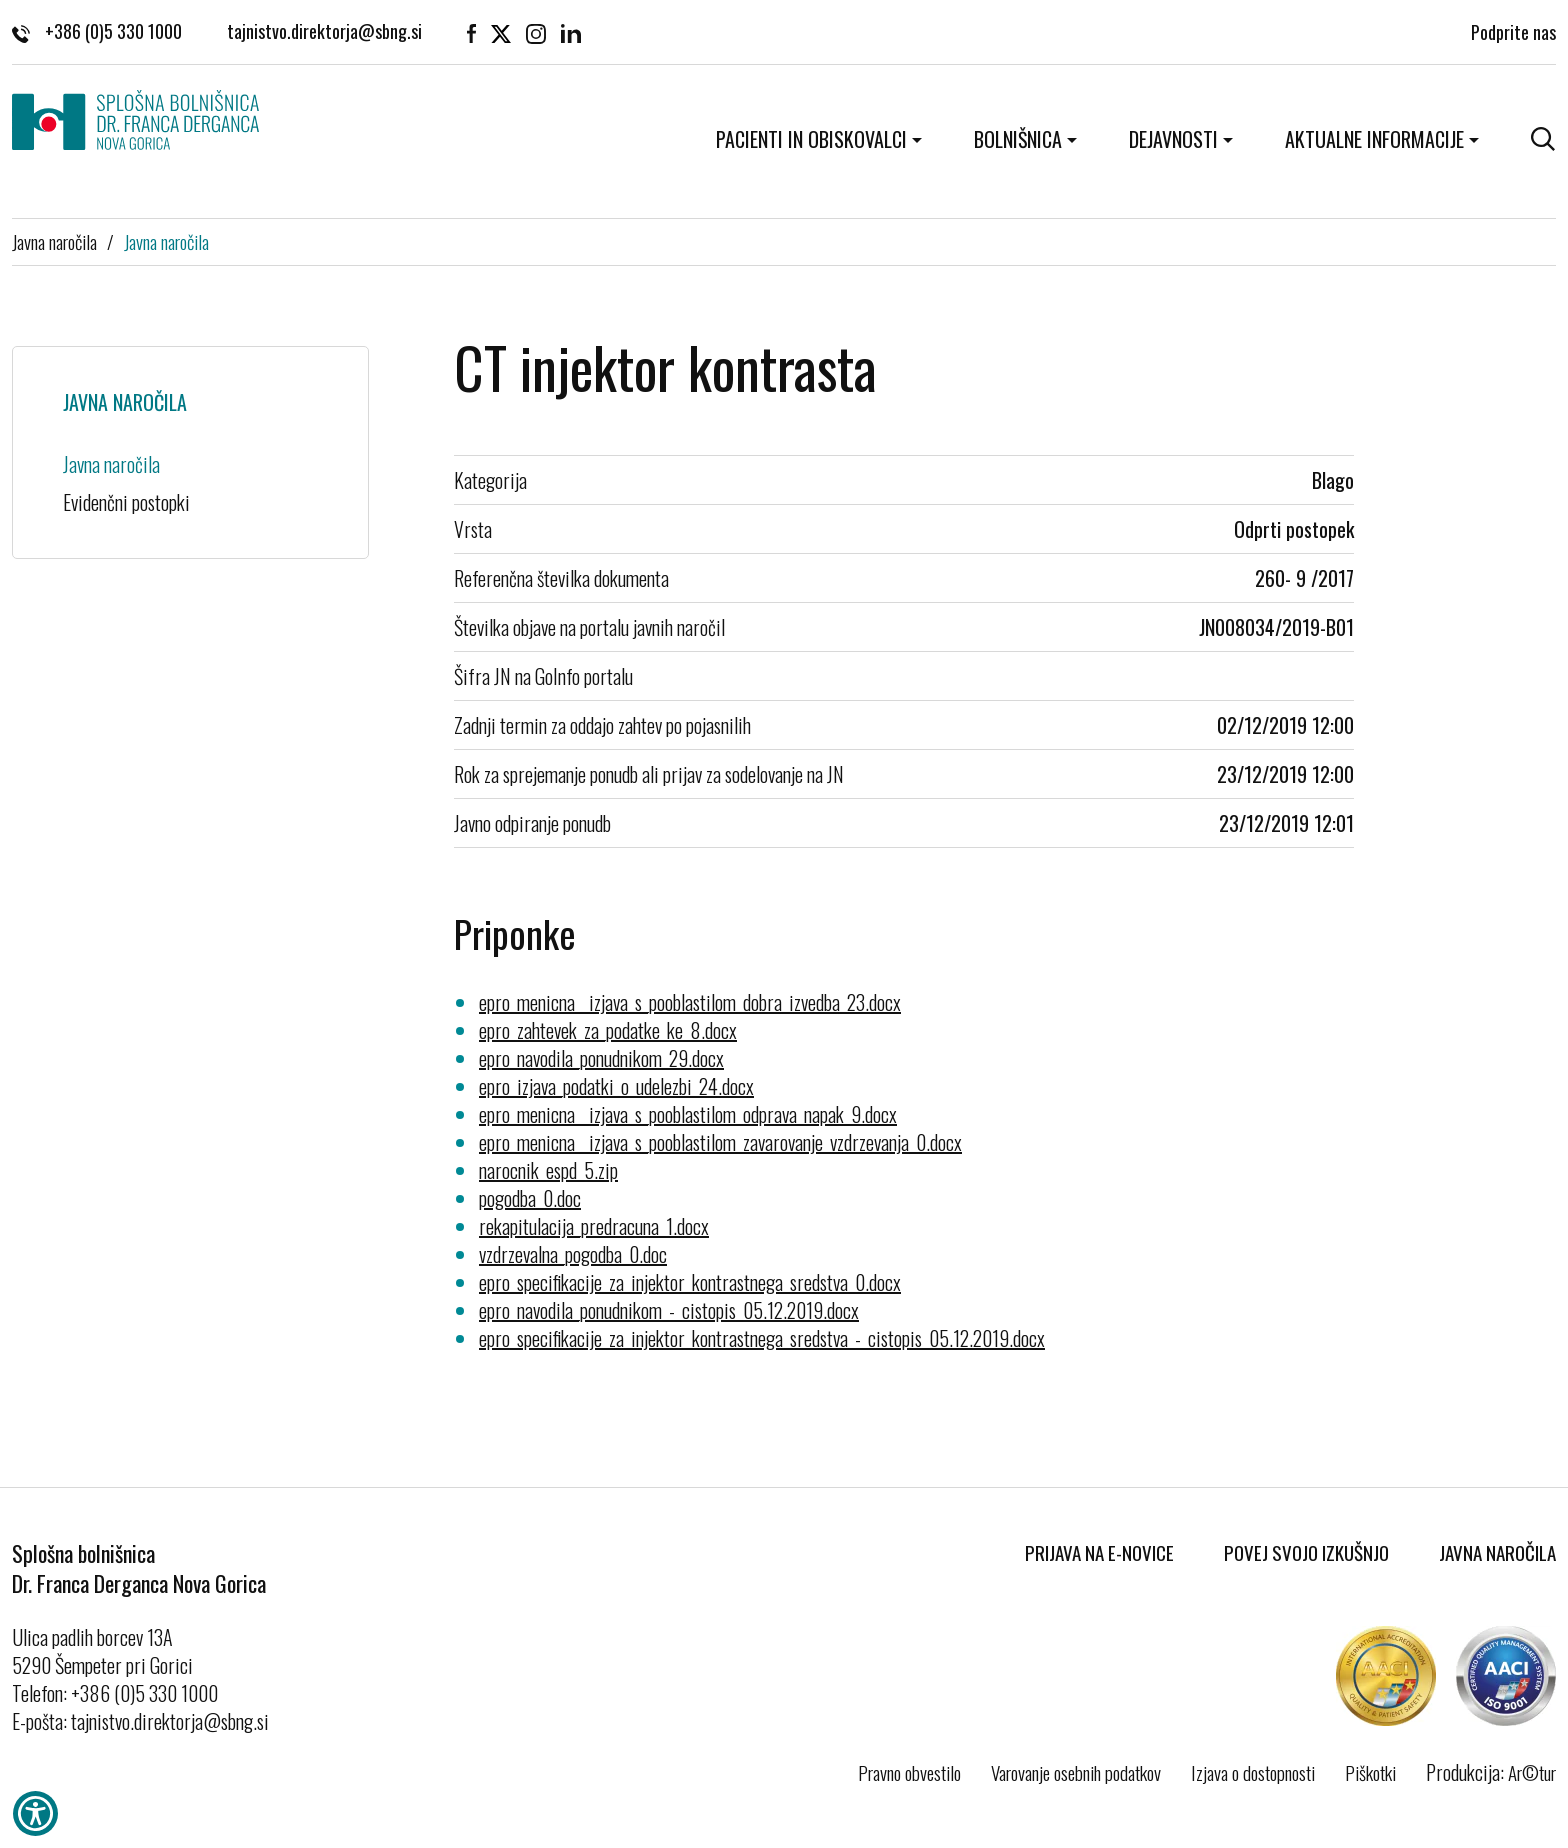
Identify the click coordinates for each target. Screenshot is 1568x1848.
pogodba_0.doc (530, 1198)
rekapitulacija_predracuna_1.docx (594, 1226)
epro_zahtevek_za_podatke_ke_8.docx (608, 1030)
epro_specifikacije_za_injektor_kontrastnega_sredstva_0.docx (690, 1282)
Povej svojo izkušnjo (1306, 1552)
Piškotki (1370, 1772)
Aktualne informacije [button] (1374, 139)
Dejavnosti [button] (1173, 139)
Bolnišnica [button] (1018, 139)
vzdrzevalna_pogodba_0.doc (573, 1254)
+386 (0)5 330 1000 (97, 30)
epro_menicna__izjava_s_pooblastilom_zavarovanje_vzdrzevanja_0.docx (720, 1142)
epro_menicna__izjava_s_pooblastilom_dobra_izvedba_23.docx (690, 1002)
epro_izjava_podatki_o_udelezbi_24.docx (616, 1086)
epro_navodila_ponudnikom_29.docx (601, 1058)
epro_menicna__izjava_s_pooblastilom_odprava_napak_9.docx (688, 1114)
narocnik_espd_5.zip (548, 1170)
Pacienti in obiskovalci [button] (811, 139)
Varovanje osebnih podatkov (1076, 1772)
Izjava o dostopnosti (1253, 1772)
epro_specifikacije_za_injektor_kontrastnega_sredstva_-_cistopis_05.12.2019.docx (762, 1338)
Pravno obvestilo (909, 1772)
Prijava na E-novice (1099, 1552)
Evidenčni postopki (126, 502)
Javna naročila (54, 241)
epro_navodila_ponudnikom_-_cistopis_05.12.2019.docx (669, 1310)
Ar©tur (1532, 1772)
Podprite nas (1513, 30)
